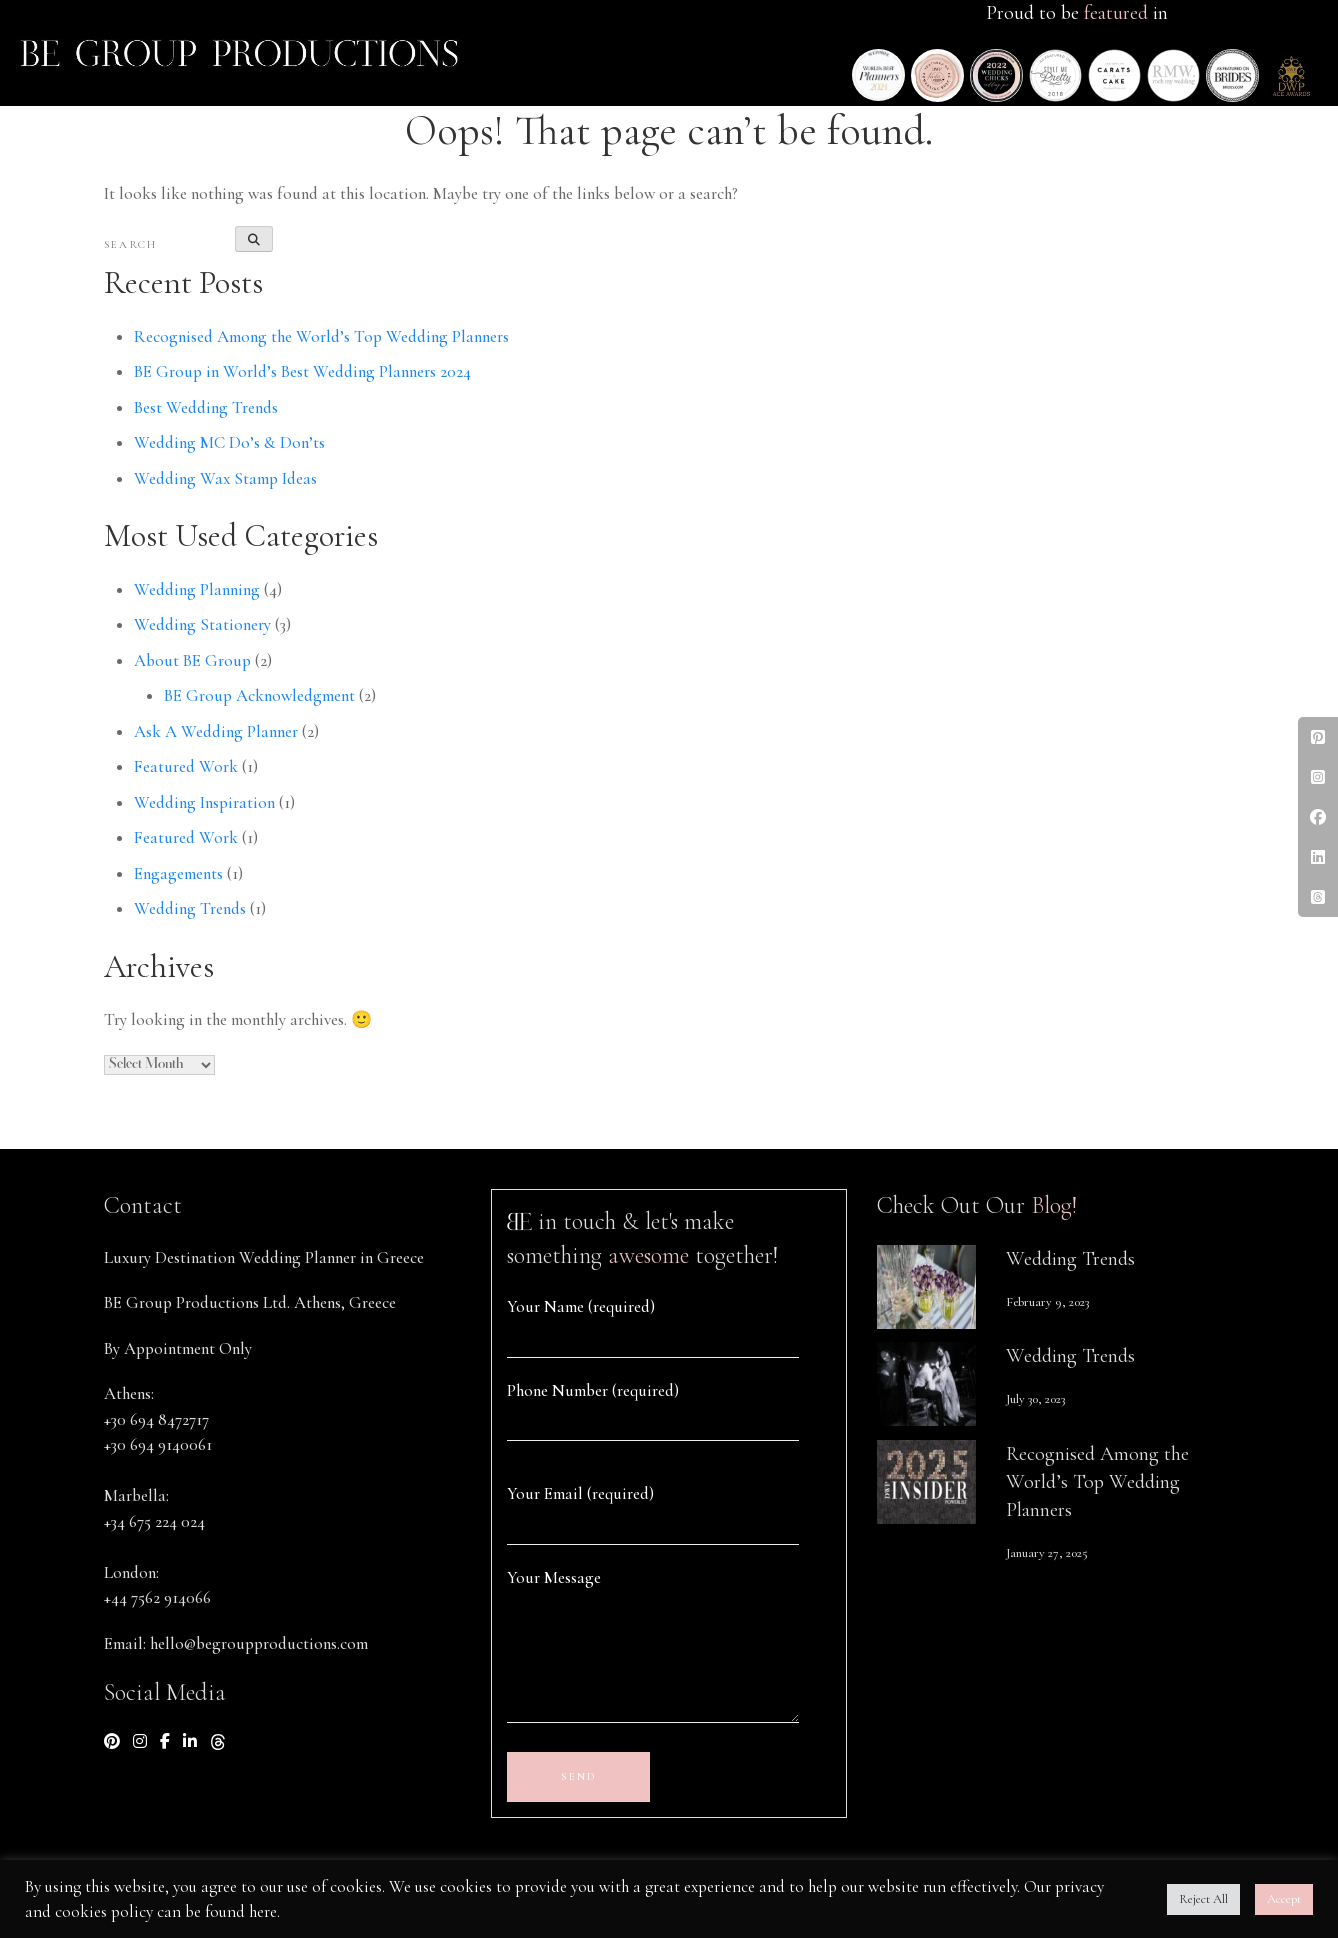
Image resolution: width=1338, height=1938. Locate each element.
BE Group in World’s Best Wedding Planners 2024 (302, 371)
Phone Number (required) (593, 1390)
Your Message (554, 1577)
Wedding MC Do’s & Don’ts (229, 442)
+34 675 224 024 (154, 1521)
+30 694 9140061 (158, 1444)
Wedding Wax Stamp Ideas (225, 478)
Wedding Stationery (202, 624)
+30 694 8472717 (156, 1419)
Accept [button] (1284, 1899)
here (263, 1911)
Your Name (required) (581, 1306)
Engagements (178, 873)
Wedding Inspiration (204, 802)
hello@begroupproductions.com (259, 1643)
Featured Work (186, 766)
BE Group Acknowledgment (259, 695)
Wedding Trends (190, 908)
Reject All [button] (1203, 1899)
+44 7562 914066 (157, 1597)
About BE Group (192, 660)
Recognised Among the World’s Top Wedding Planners (321, 336)
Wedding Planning (197, 589)
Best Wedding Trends (206, 407)
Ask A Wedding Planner (216, 731)
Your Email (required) (580, 1493)
